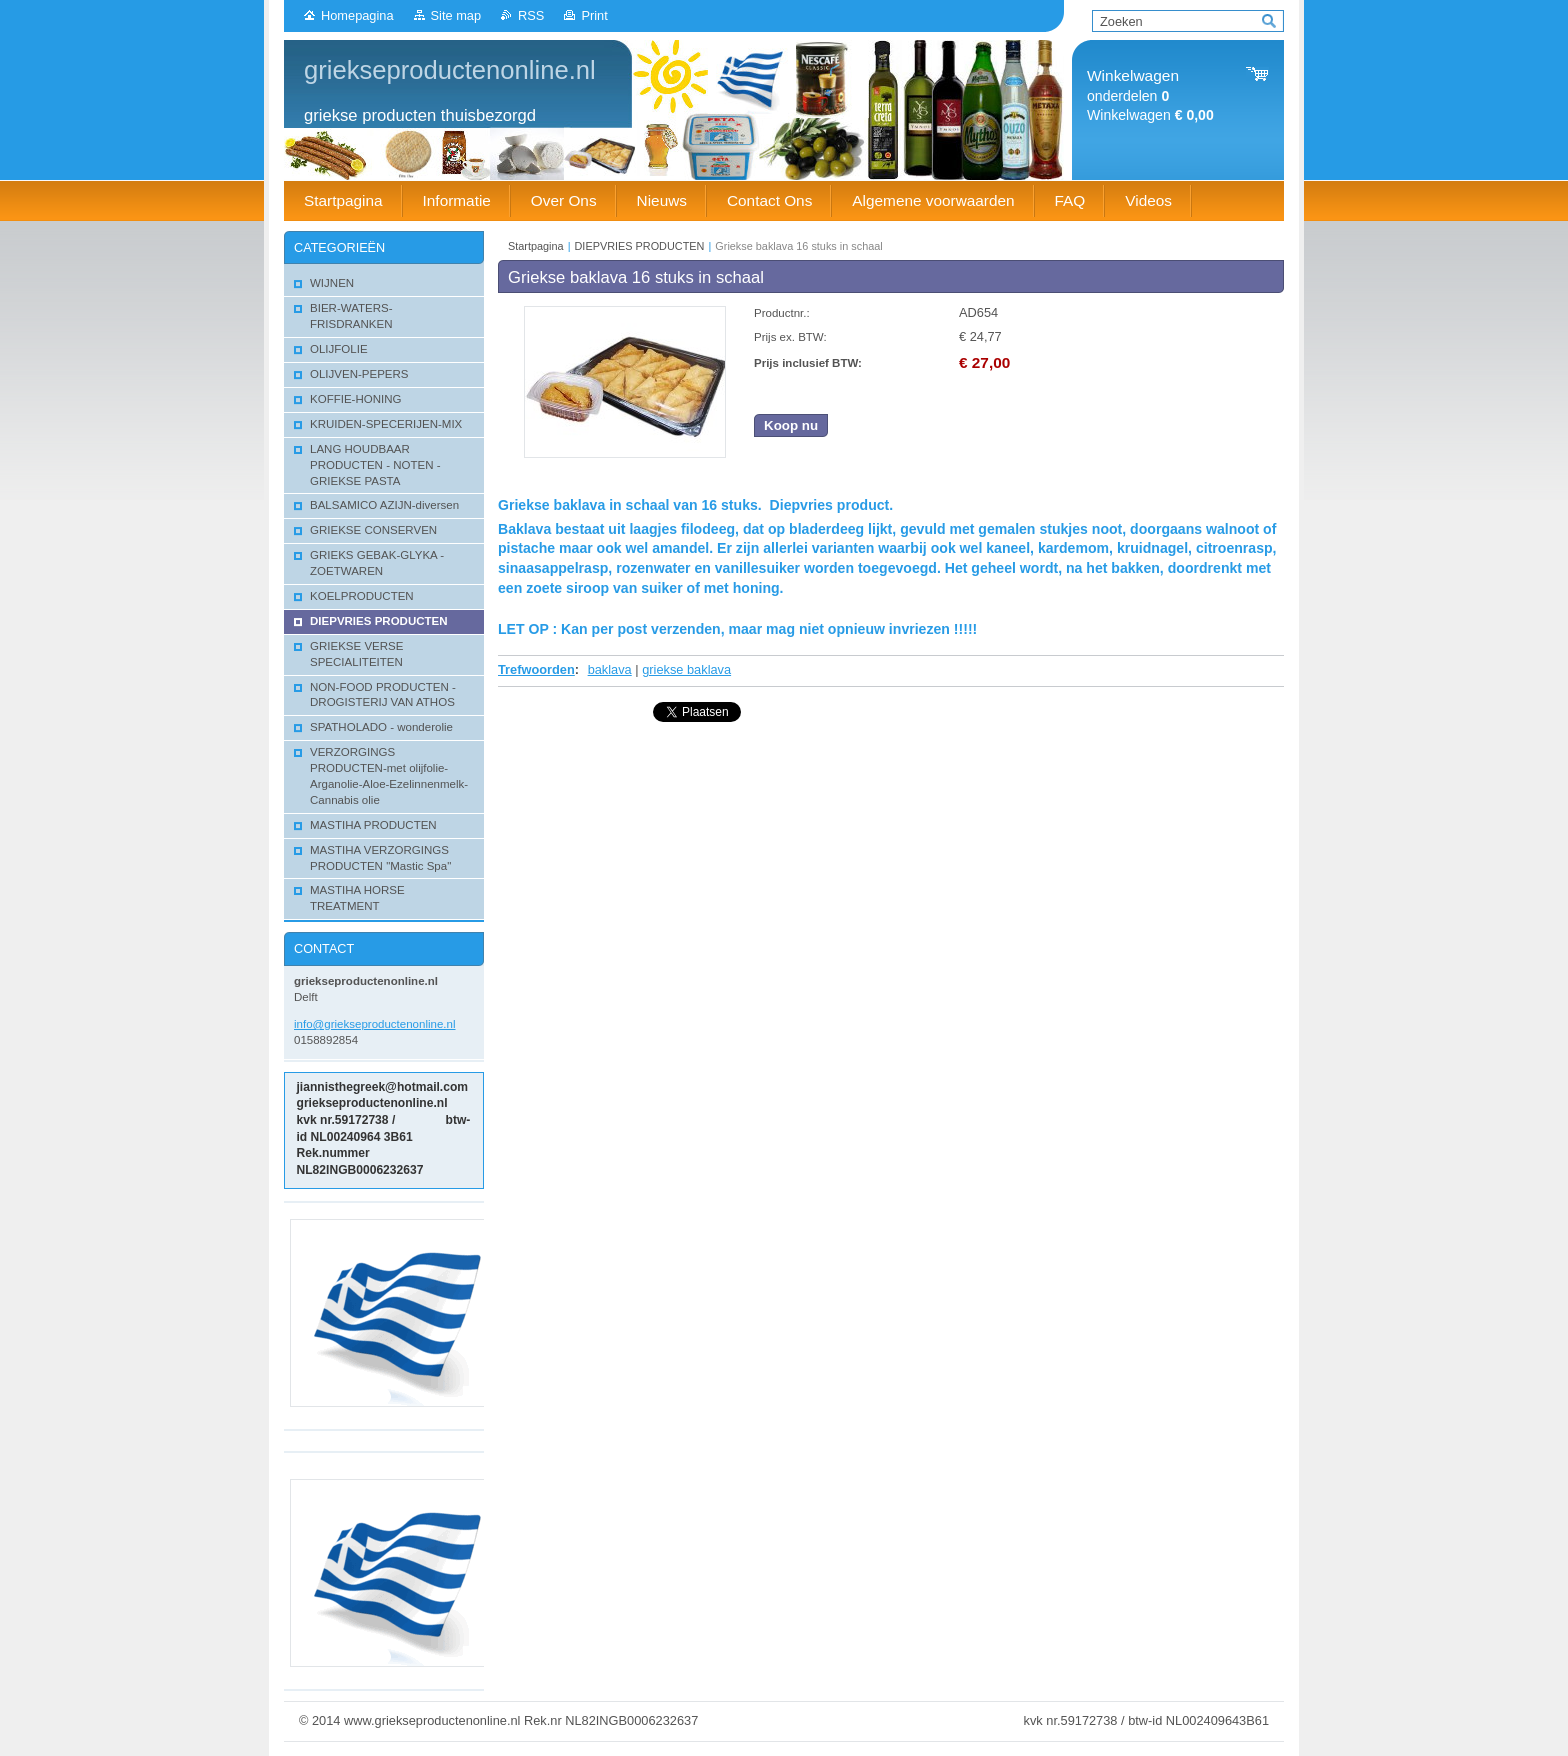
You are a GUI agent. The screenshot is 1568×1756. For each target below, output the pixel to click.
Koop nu (791, 425)
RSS (531, 15)
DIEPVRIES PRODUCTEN (640, 246)
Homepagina (357, 15)
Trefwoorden (536, 669)
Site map (456, 15)
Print (594, 15)
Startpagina (536, 246)
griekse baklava (686, 669)
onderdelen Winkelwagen (1150, 95)
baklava (610, 669)
